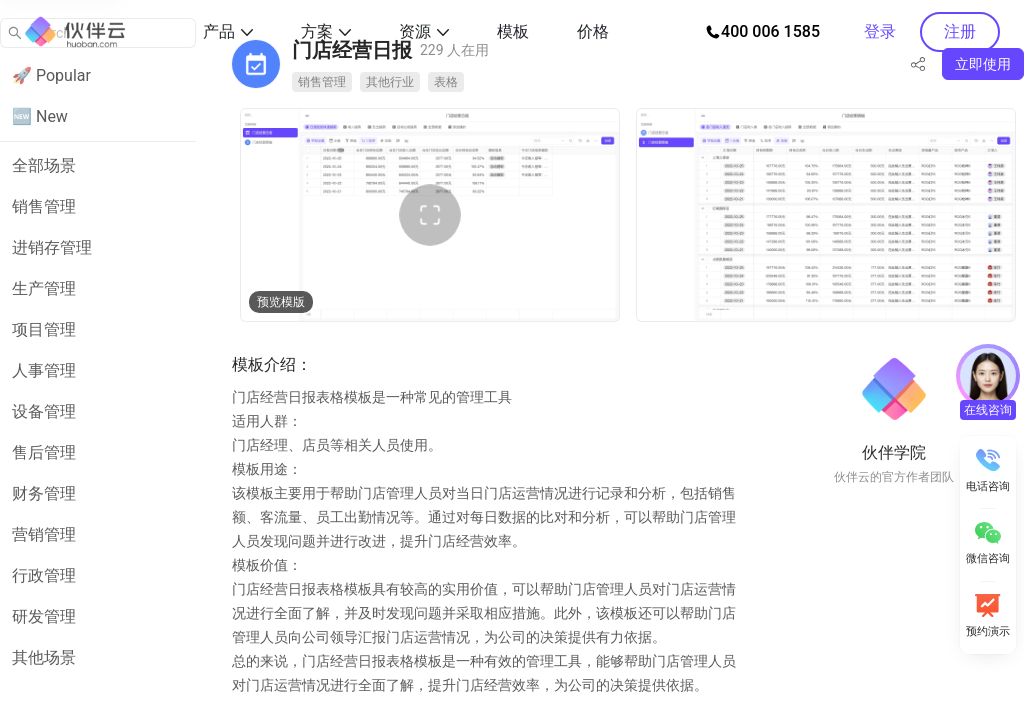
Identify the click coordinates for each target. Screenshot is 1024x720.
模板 (513, 31)
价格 (593, 31)
